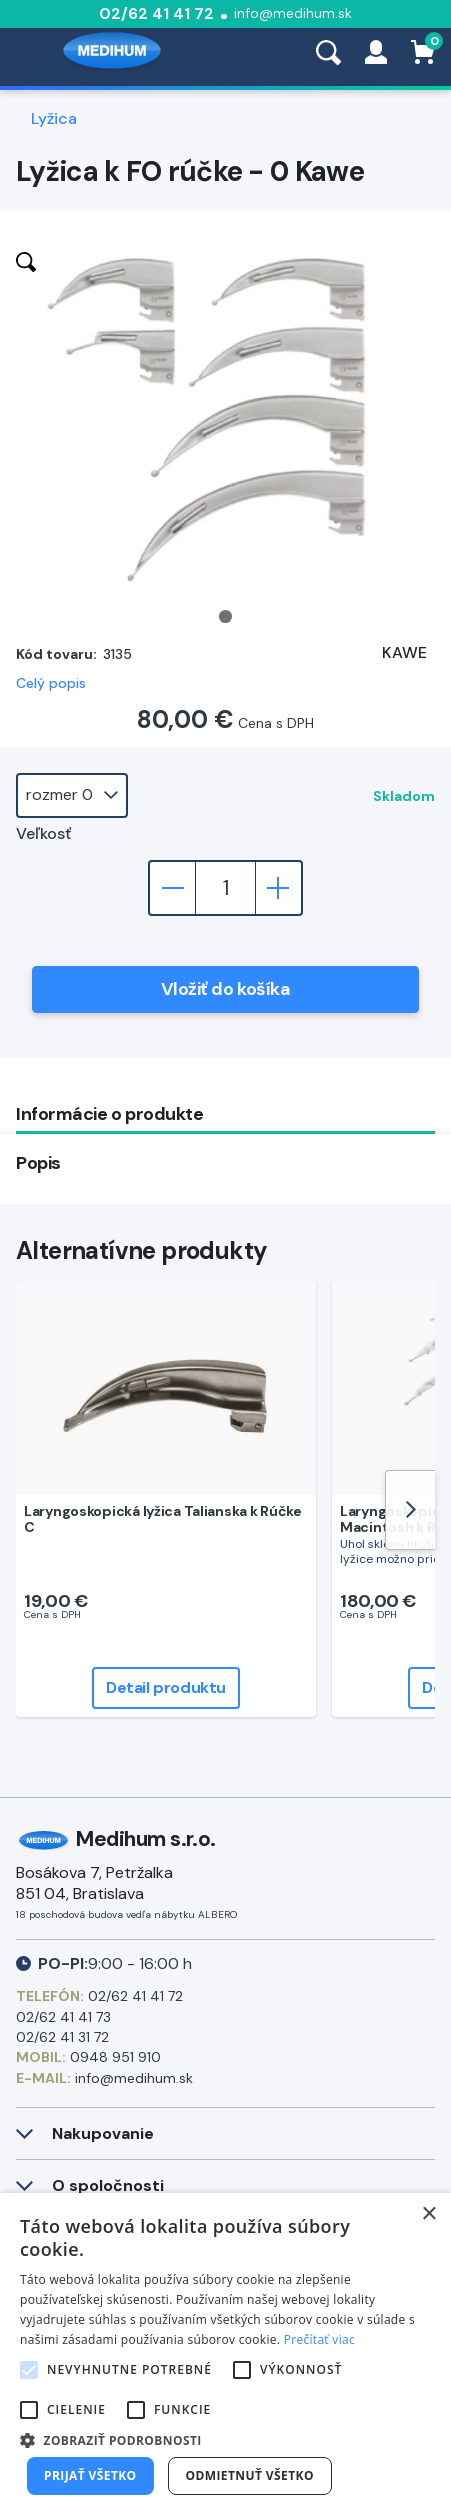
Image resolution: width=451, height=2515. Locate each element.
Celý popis (51, 683)
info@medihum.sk (293, 13)
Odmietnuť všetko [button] (250, 2475)
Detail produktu (166, 1687)
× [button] (428, 2214)
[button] (225, 2439)
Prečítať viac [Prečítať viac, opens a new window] (319, 2339)
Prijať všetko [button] (90, 2475)
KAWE (404, 652)
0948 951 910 (115, 2057)
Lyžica (54, 119)
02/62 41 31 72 (62, 2037)
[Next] (410, 1510)
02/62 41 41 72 (156, 13)
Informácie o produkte (110, 1114)
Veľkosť (43, 833)
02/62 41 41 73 (63, 2017)
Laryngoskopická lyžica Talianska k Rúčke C (163, 1519)
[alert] (225, 2354)
